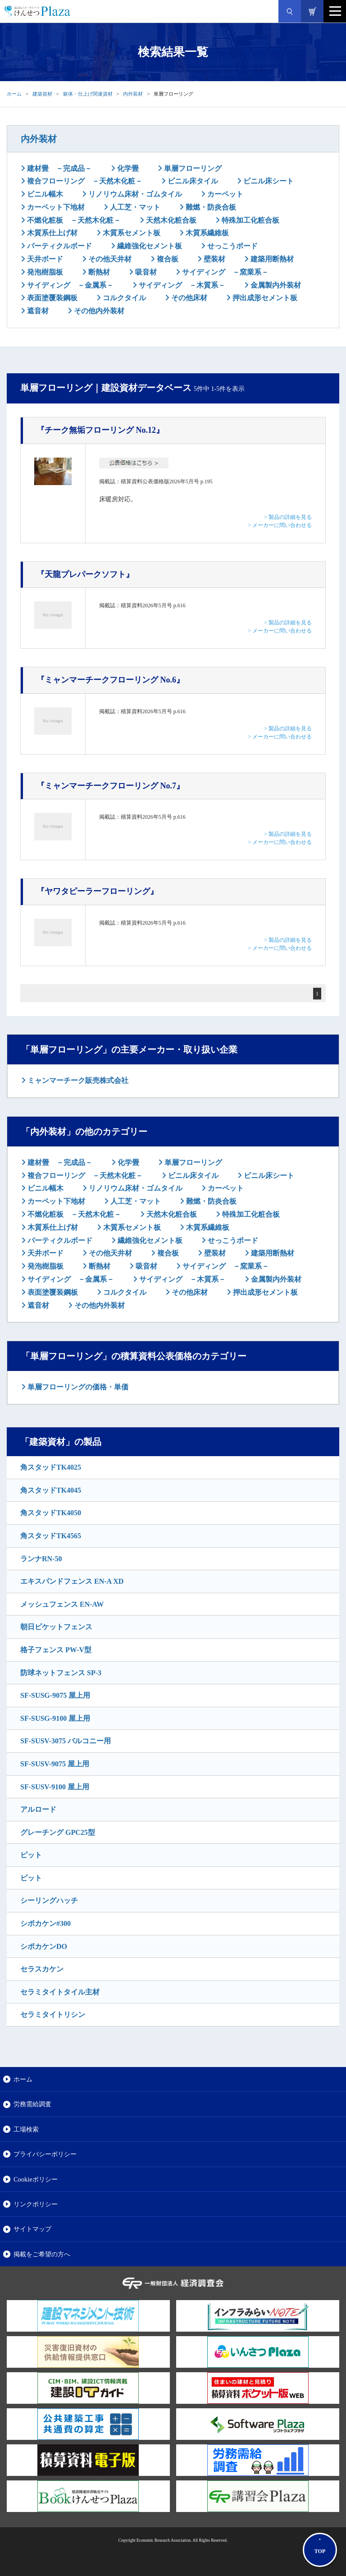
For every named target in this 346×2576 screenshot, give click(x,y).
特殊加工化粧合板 (249, 220)
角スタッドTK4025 (50, 1467)
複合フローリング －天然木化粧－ (83, 181)
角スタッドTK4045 (50, 1490)
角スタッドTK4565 (50, 1536)
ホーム (14, 93)
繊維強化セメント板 (148, 246)
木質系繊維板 (206, 233)
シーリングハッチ (49, 1900)
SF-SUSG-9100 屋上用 (55, 1718)
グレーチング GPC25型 (57, 1832)
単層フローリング (192, 168)
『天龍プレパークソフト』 (85, 574)
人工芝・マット (134, 207)
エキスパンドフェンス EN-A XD (71, 1581)
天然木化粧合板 (170, 220)
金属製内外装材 (275, 285)
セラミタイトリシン (52, 2014)
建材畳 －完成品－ (58, 168)
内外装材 (133, 93)
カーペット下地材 (55, 207)
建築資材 (42, 93)
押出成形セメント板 (264, 298)
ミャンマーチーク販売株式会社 (77, 1080)
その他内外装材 (98, 311)
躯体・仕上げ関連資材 (88, 93)
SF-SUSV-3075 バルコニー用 (65, 1741)
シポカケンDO (43, 1946)
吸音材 (145, 272)
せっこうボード (231, 246)
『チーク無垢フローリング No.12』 (100, 430)
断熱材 (98, 272)
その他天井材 (109, 259)
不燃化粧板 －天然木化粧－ (73, 220)
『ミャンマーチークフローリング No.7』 (110, 785)
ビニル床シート (267, 181)
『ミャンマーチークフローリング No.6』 (110, 679)
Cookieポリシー (36, 2179)
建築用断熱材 (271, 259)
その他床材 (188, 298)
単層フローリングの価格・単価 (77, 1387)
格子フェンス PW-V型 (55, 1650)
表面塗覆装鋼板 (51, 298)
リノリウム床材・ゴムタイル (134, 194)
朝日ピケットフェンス (56, 1627)
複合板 (166, 259)
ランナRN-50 (41, 1559)
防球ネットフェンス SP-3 (60, 1673)
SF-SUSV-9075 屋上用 (54, 1764)
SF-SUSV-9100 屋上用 (54, 1787)
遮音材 (37, 311)
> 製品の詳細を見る (288, 517)
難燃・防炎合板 (210, 207)
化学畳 (127, 168)
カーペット (224, 194)
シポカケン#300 (45, 1923)
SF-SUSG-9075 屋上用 (55, 1695)
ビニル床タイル (192, 181)
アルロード (38, 1809)
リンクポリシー (36, 2204)
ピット (31, 1855)
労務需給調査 (32, 2104)
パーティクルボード (58, 246)
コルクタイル (123, 298)
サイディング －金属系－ (69, 285)
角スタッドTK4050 (50, 1513)
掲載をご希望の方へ (42, 2254)
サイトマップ (32, 2228)
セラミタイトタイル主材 (60, 1992)
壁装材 (213, 259)
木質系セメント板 (130, 233)
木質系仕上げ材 (51, 233)
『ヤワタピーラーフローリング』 (97, 891)
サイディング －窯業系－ (224, 272)
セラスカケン (42, 1969)
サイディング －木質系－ (181, 285)
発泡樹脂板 (44, 272)
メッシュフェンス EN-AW (62, 1604)
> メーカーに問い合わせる (280, 525)
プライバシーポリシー (45, 2154)
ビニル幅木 (44, 194)
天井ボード (44, 259)
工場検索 (26, 2129)
